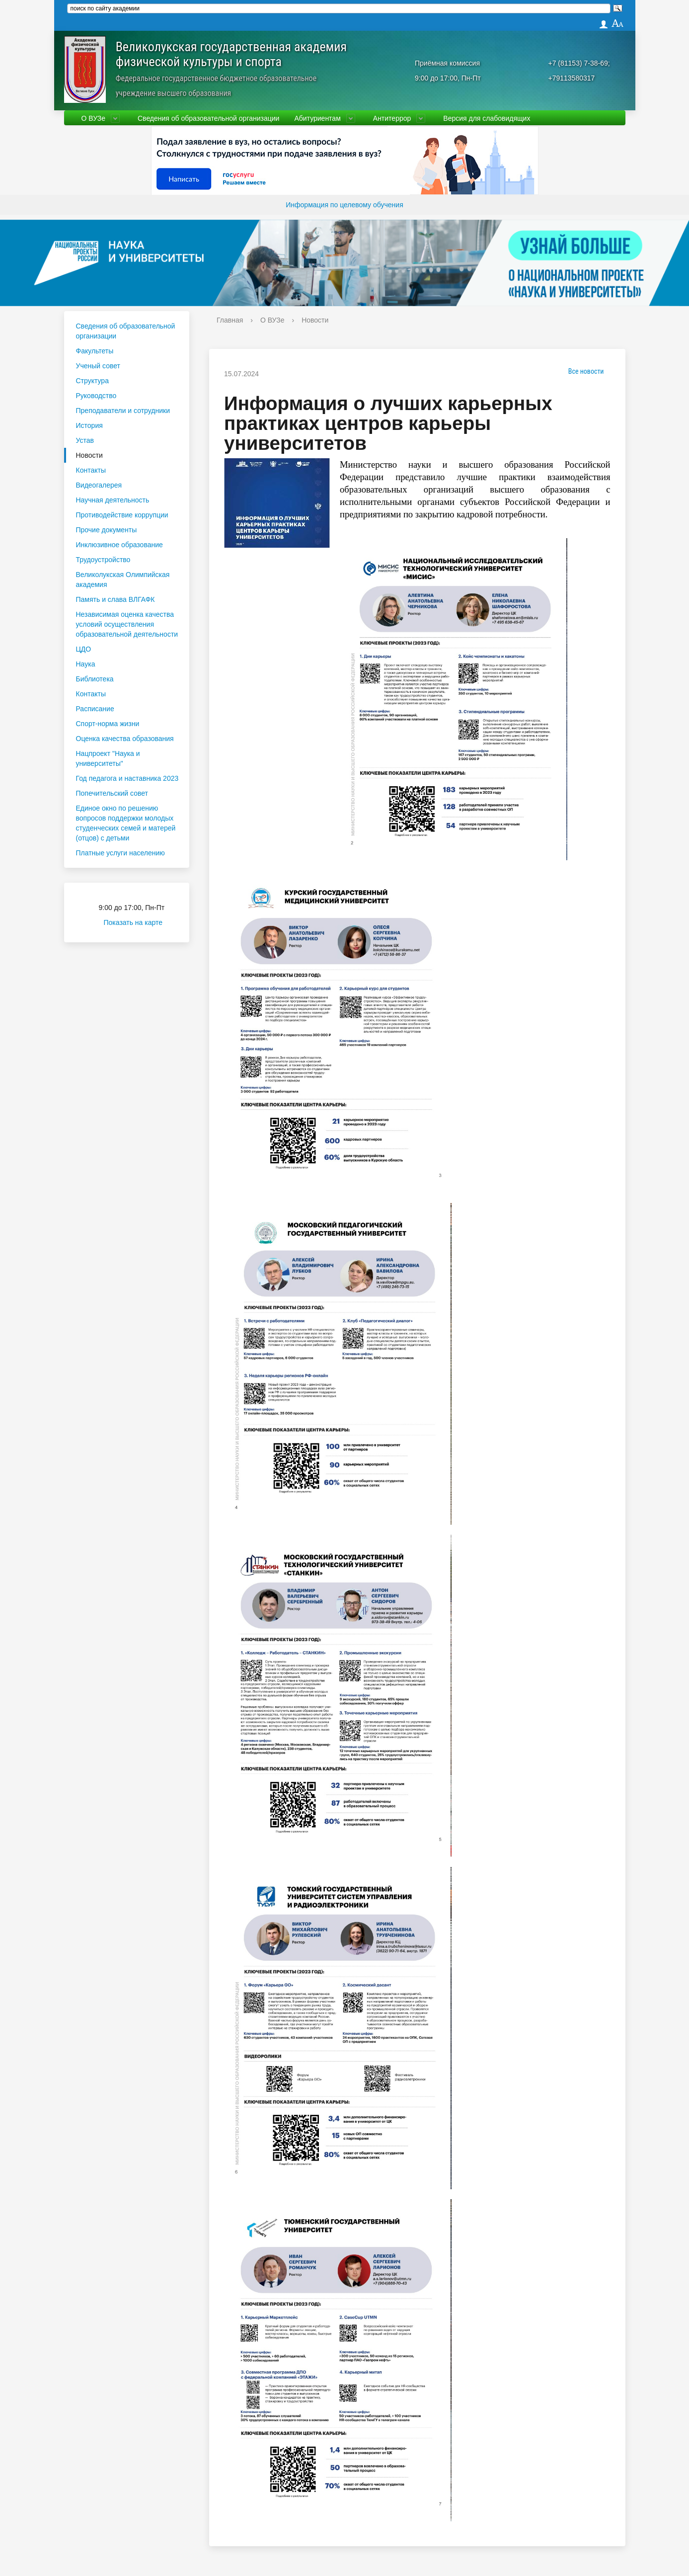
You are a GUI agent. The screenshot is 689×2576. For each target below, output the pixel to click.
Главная (230, 320)
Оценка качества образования (125, 739)
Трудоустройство (103, 560)
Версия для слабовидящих (486, 118)
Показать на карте (138, 922)
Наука (85, 664)
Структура (92, 381)
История (89, 425)
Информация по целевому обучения (344, 205)
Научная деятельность (113, 500)
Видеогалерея (99, 485)
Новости (89, 455)
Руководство (96, 396)
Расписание (95, 709)
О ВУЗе (93, 118)
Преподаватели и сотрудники (123, 411)
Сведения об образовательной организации (208, 118)
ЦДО (83, 649)
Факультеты (95, 351)
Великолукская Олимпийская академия (123, 579)
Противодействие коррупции (122, 515)
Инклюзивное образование (119, 545)
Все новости (582, 371)
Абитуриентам (317, 118)
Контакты (91, 470)
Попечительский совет (112, 793)
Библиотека (95, 679)
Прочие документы (106, 530)
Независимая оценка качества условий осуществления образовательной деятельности (127, 624)
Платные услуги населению (120, 853)
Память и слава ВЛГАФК (115, 599)
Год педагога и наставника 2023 (127, 778)
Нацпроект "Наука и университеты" (108, 758)
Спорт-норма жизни (108, 724)
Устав (85, 440)
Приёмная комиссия (447, 63)
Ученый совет (98, 366)
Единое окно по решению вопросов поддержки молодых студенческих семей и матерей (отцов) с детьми (126, 823)
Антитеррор (392, 118)
